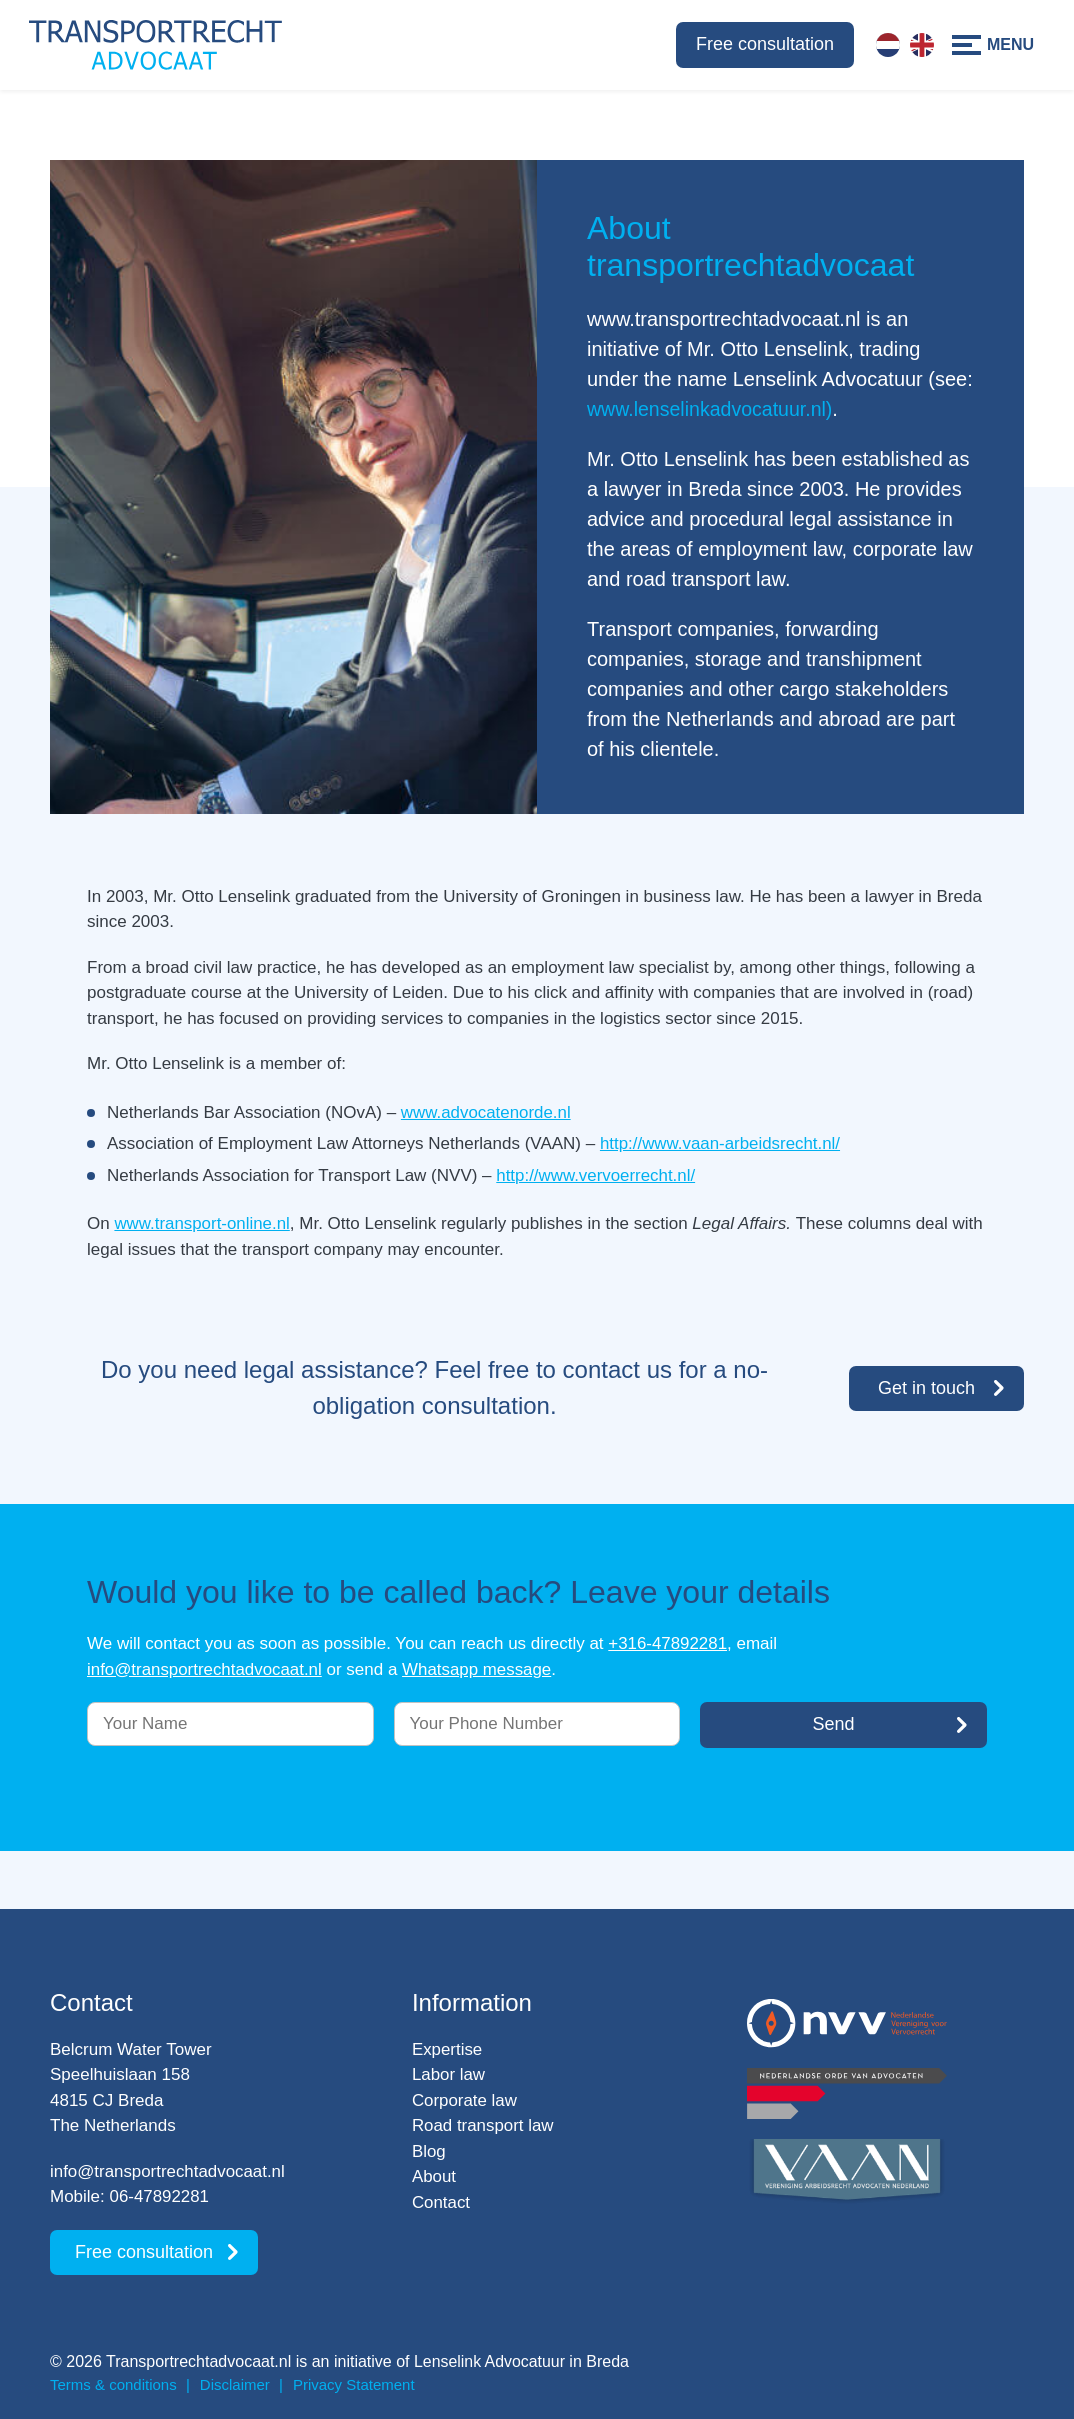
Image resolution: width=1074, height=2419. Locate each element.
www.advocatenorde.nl (486, 1112)
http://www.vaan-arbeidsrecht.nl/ (721, 1143)
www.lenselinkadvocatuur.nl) (712, 409)
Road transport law (483, 2125)
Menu (1010, 44)
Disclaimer (235, 2384)
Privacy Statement (354, 2384)
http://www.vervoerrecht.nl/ (596, 1175)
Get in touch (926, 1387)
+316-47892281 (668, 1643)
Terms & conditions (113, 2384)
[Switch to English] (922, 45)
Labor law (449, 2074)
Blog (429, 2151)
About (434, 2176)
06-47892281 (160, 2196)
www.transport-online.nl (202, 1223)
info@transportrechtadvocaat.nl (205, 1668)
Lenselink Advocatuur (490, 2361)
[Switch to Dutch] (888, 45)
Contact (441, 2202)
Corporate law (465, 2100)
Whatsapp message (479, 1668)
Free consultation (765, 44)
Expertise (447, 2049)
